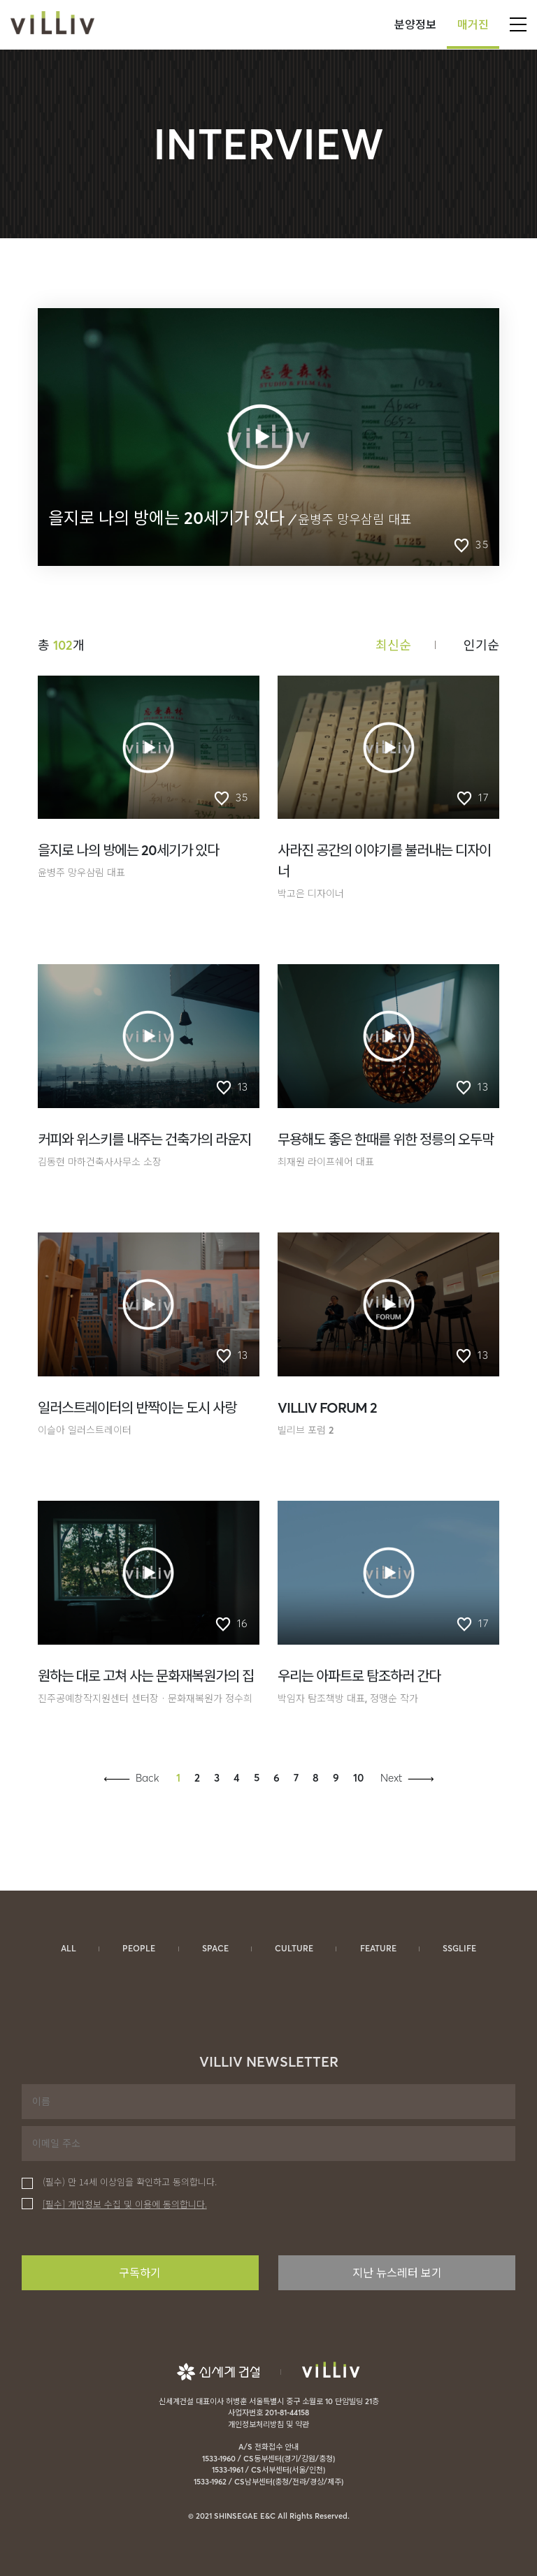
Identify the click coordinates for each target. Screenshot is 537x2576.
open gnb (518, 24)
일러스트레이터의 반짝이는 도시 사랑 (137, 1407)
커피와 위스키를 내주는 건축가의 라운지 (144, 1139)
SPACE (215, 1948)
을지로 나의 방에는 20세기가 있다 (128, 850)
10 (358, 1777)
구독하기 (140, 2273)
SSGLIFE (459, 1948)
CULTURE (294, 1948)
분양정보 (415, 24)
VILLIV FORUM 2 (327, 1407)
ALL (68, 1948)
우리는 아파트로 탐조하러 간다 (359, 1675)
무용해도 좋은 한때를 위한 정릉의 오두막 (386, 1139)
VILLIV (52, 24)
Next (391, 1777)
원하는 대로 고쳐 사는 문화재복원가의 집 (146, 1675)
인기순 (481, 645)
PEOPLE (138, 1948)
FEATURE (378, 1948)
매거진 (473, 24)
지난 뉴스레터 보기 (397, 2273)
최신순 (393, 645)
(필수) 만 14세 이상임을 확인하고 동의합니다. (119, 2181)
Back (147, 1777)
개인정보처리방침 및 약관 (268, 2424)
